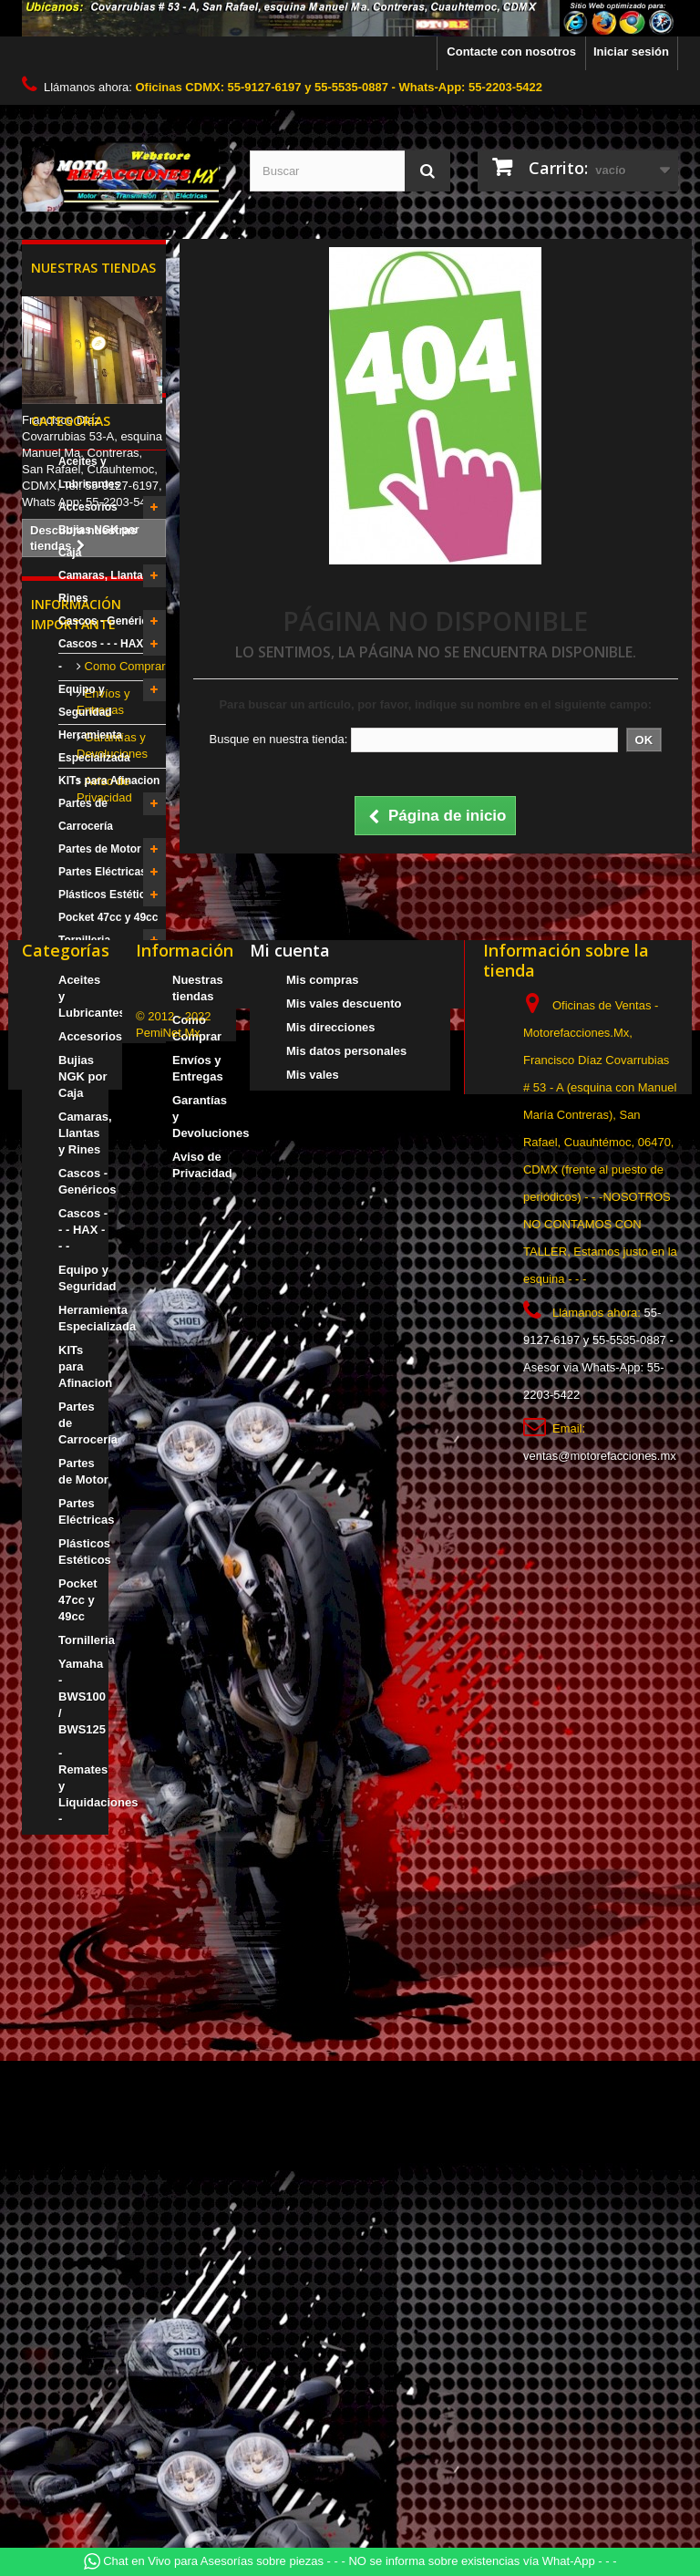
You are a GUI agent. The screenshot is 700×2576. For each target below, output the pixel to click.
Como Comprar (123, 1320)
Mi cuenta (290, 1592)
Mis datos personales (346, 1693)
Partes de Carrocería (85, 995)
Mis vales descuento (343, 1645)
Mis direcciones (331, 1669)
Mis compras (322, 1622)
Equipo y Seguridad (85, 881)
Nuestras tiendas (93, 267)
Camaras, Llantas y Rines (108, 767)
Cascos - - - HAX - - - (107, 835)
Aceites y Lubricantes (89, 653)
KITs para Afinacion (109, 961)
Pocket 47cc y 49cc (108, 1097)
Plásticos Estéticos (108, 1075)
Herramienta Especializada (94, 927)
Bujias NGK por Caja (98, 722)
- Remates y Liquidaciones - (98, 1200)
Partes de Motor (99, 1029)
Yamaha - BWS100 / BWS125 (109, 1155)
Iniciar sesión (631, 51)
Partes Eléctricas (102, 1052)
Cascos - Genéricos (109, 801)
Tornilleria (84, 1120)
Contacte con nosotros (511, 51)
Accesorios (88, 687)
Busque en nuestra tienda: (278, 739)
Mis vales (312, 1716)
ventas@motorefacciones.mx (599, 2098)
